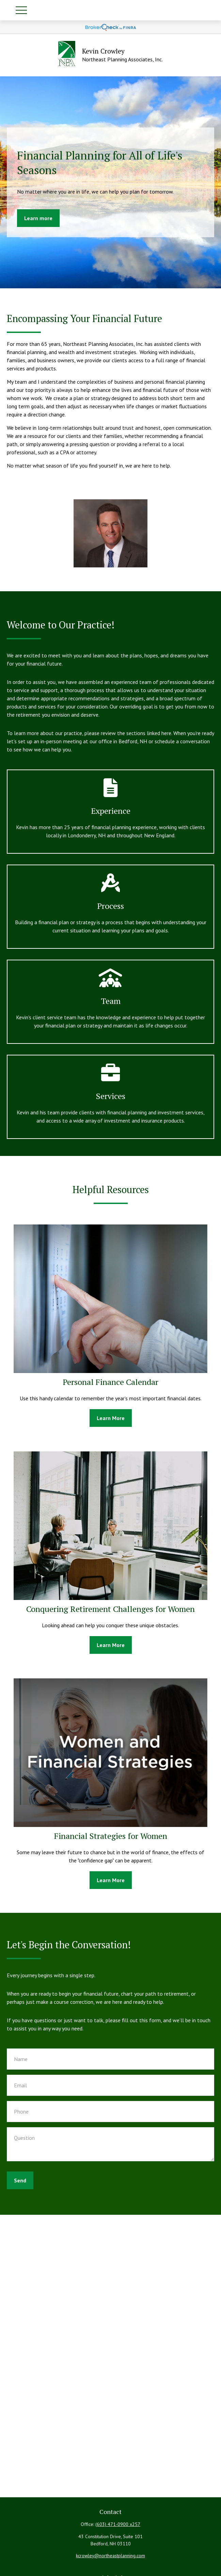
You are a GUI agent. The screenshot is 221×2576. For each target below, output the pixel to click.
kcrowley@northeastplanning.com (110, 2555)
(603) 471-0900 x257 (117, 2524)
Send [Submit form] (20, 2180)
